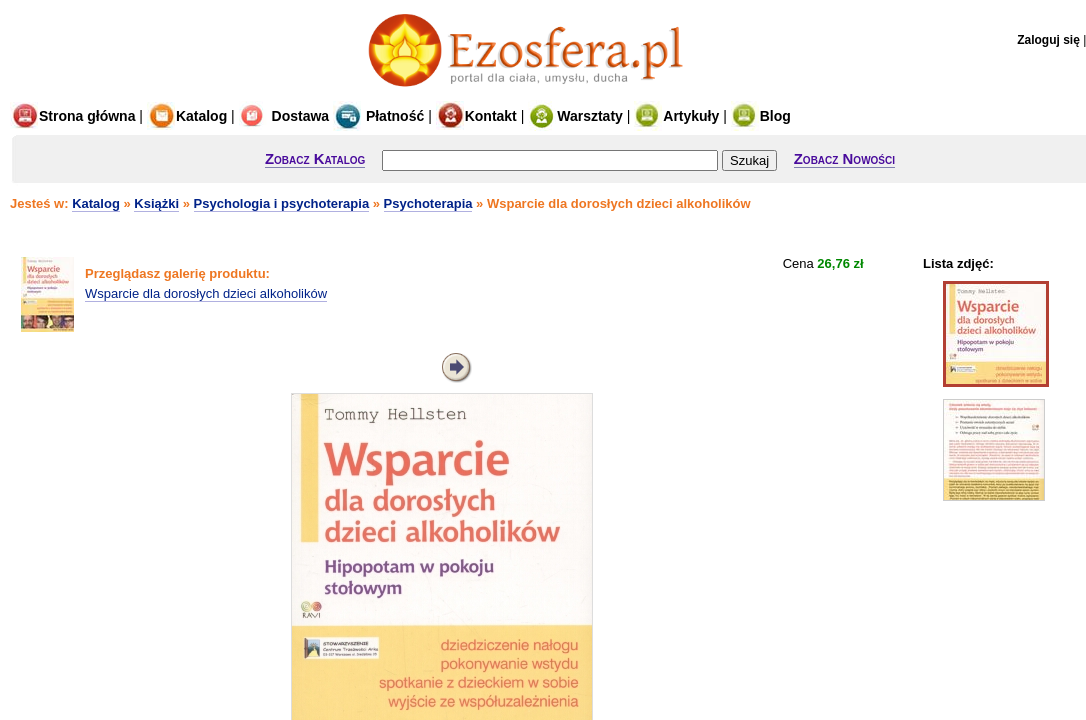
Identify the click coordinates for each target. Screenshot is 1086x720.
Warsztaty (575, 116)
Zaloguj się (1048, 40)
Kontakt (476, 116)
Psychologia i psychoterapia (282, 203)
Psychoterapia (428, 203)
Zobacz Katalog (315, 158)
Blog (761, 116)
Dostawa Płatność (332, 116)
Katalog (187, 116)
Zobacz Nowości (844, 158)
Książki (156, 203)
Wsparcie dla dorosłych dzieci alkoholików (206, 293)
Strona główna (72, 116)
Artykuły (676, 116)
